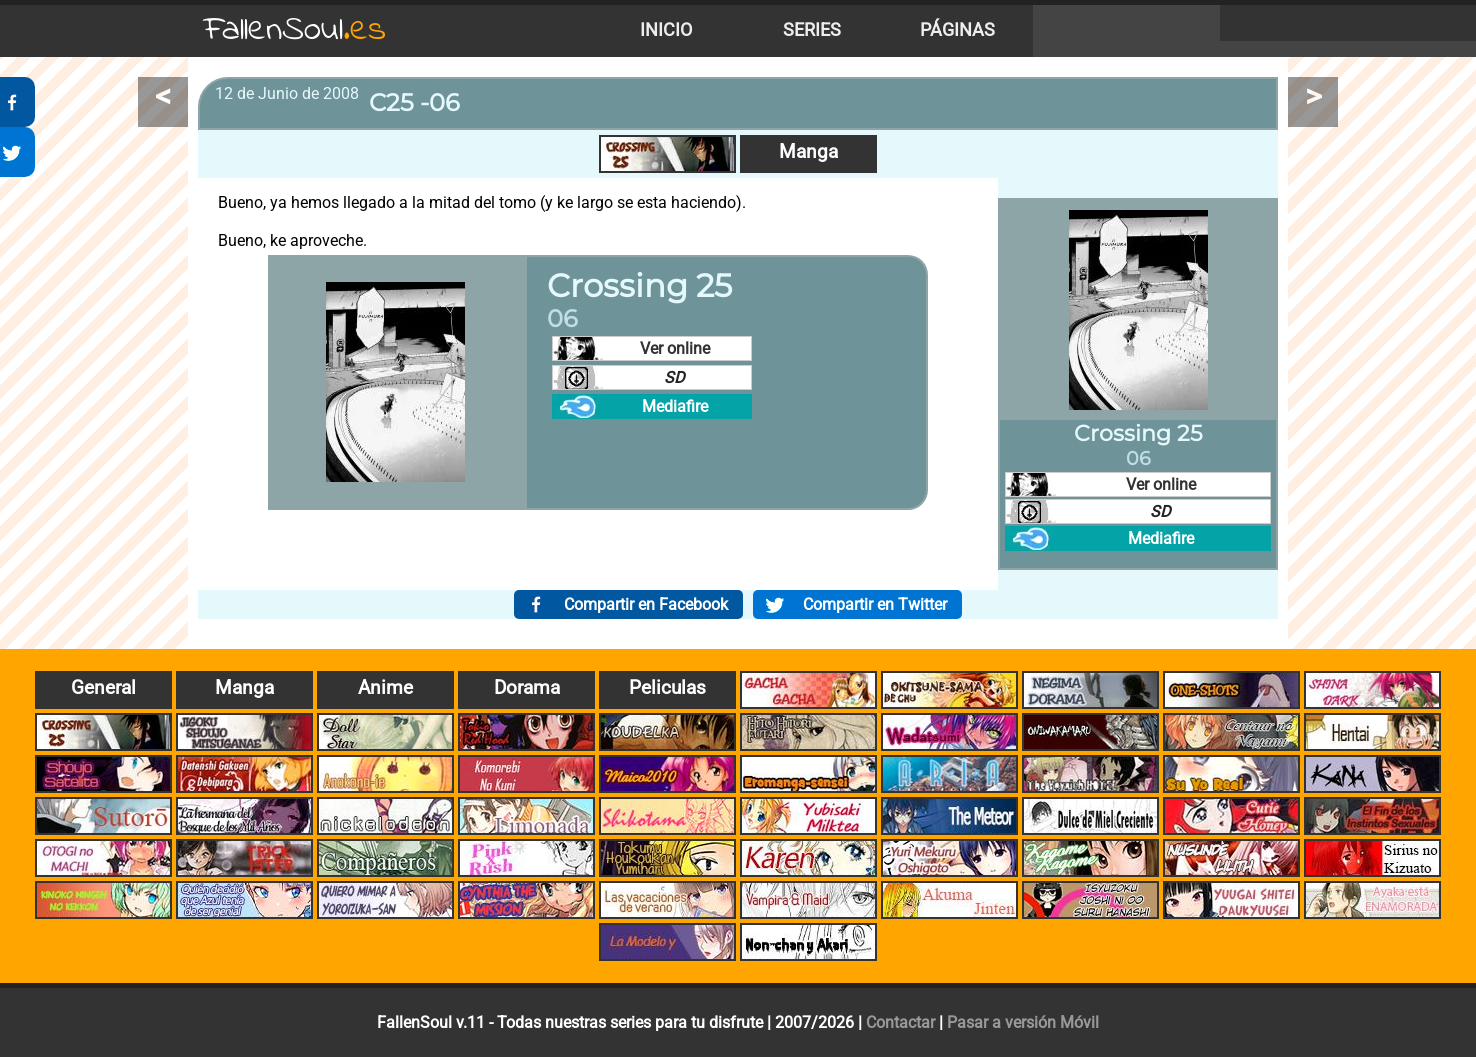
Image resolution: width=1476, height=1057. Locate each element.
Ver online (675, 348)
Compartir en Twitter (875, 604)
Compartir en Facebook (646, 604)
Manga (808, 151)
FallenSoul (295, 30)
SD (674, 377)
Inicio (666, 30)
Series (812, 30)
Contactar (900, 1022)
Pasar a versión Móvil (1023, 1022)
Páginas (957, 30)
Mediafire (675, 406)
